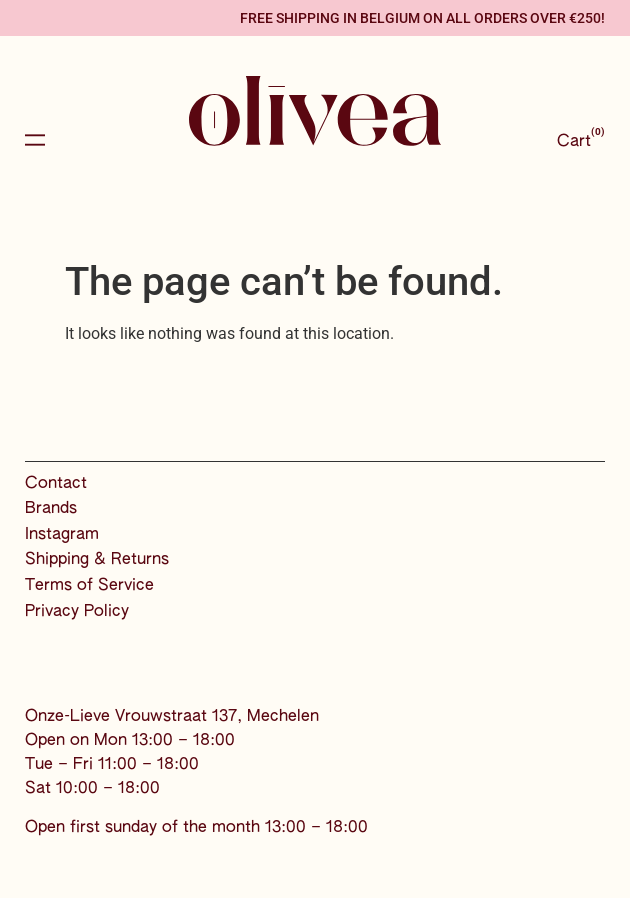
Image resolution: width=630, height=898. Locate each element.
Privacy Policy (77, 612)
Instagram (62, 535)
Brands (51, 509)
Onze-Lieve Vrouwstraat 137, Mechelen (172, 717)
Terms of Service (89, 586)
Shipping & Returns (97, 560)
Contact (56, 484)
